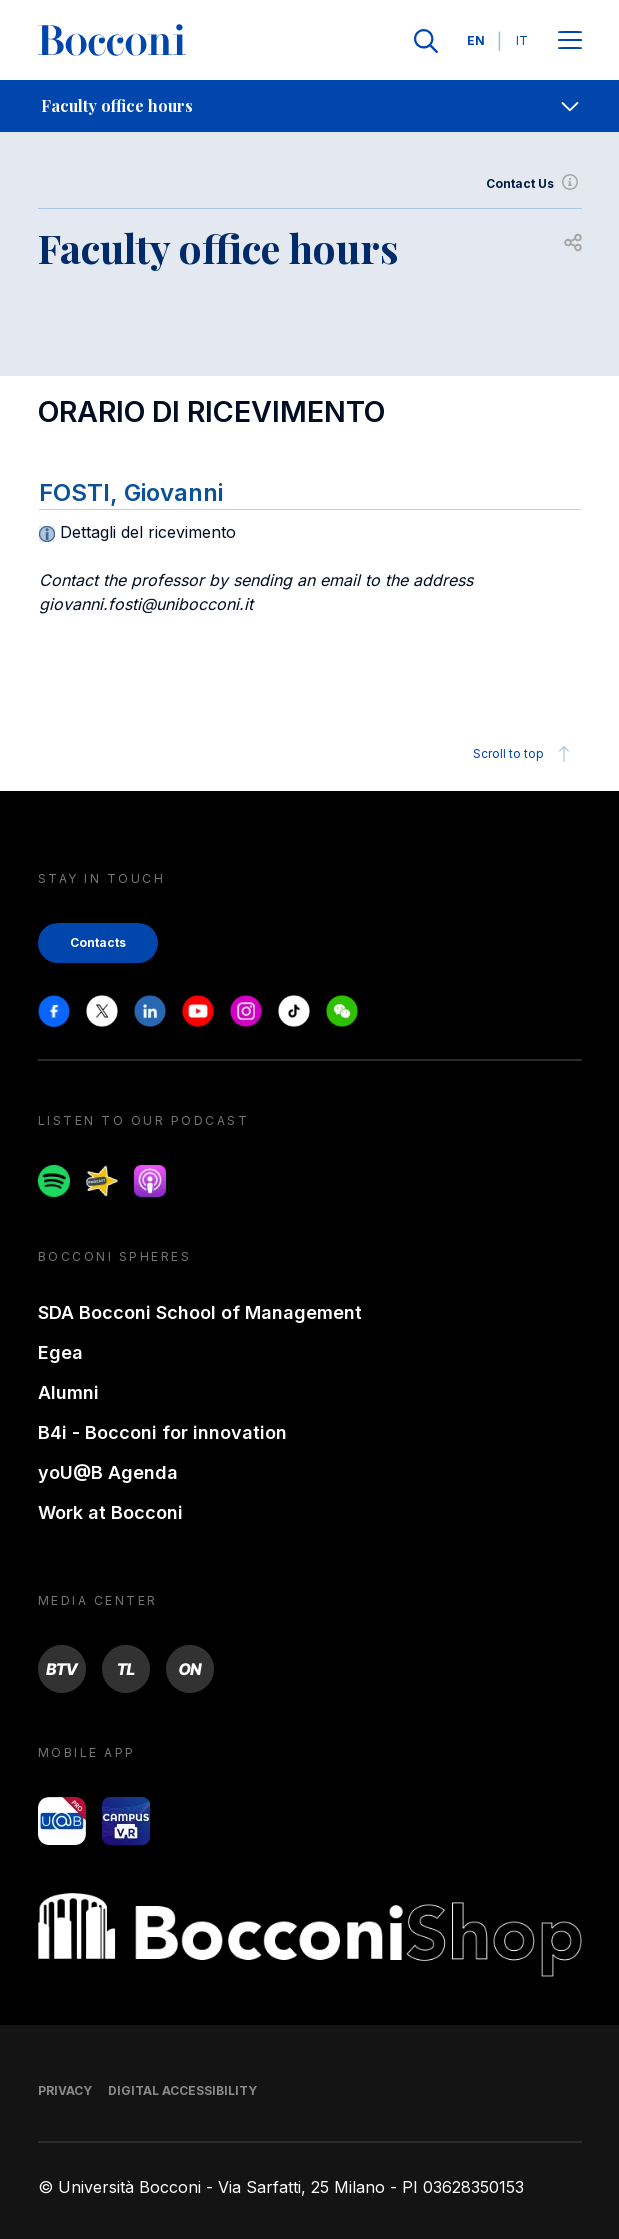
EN (476, 40)
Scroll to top (524, 754)
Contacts (98, 942)
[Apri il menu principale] (570, 41)
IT (522, 40)
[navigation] (309, 106)
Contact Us (534, 184)
